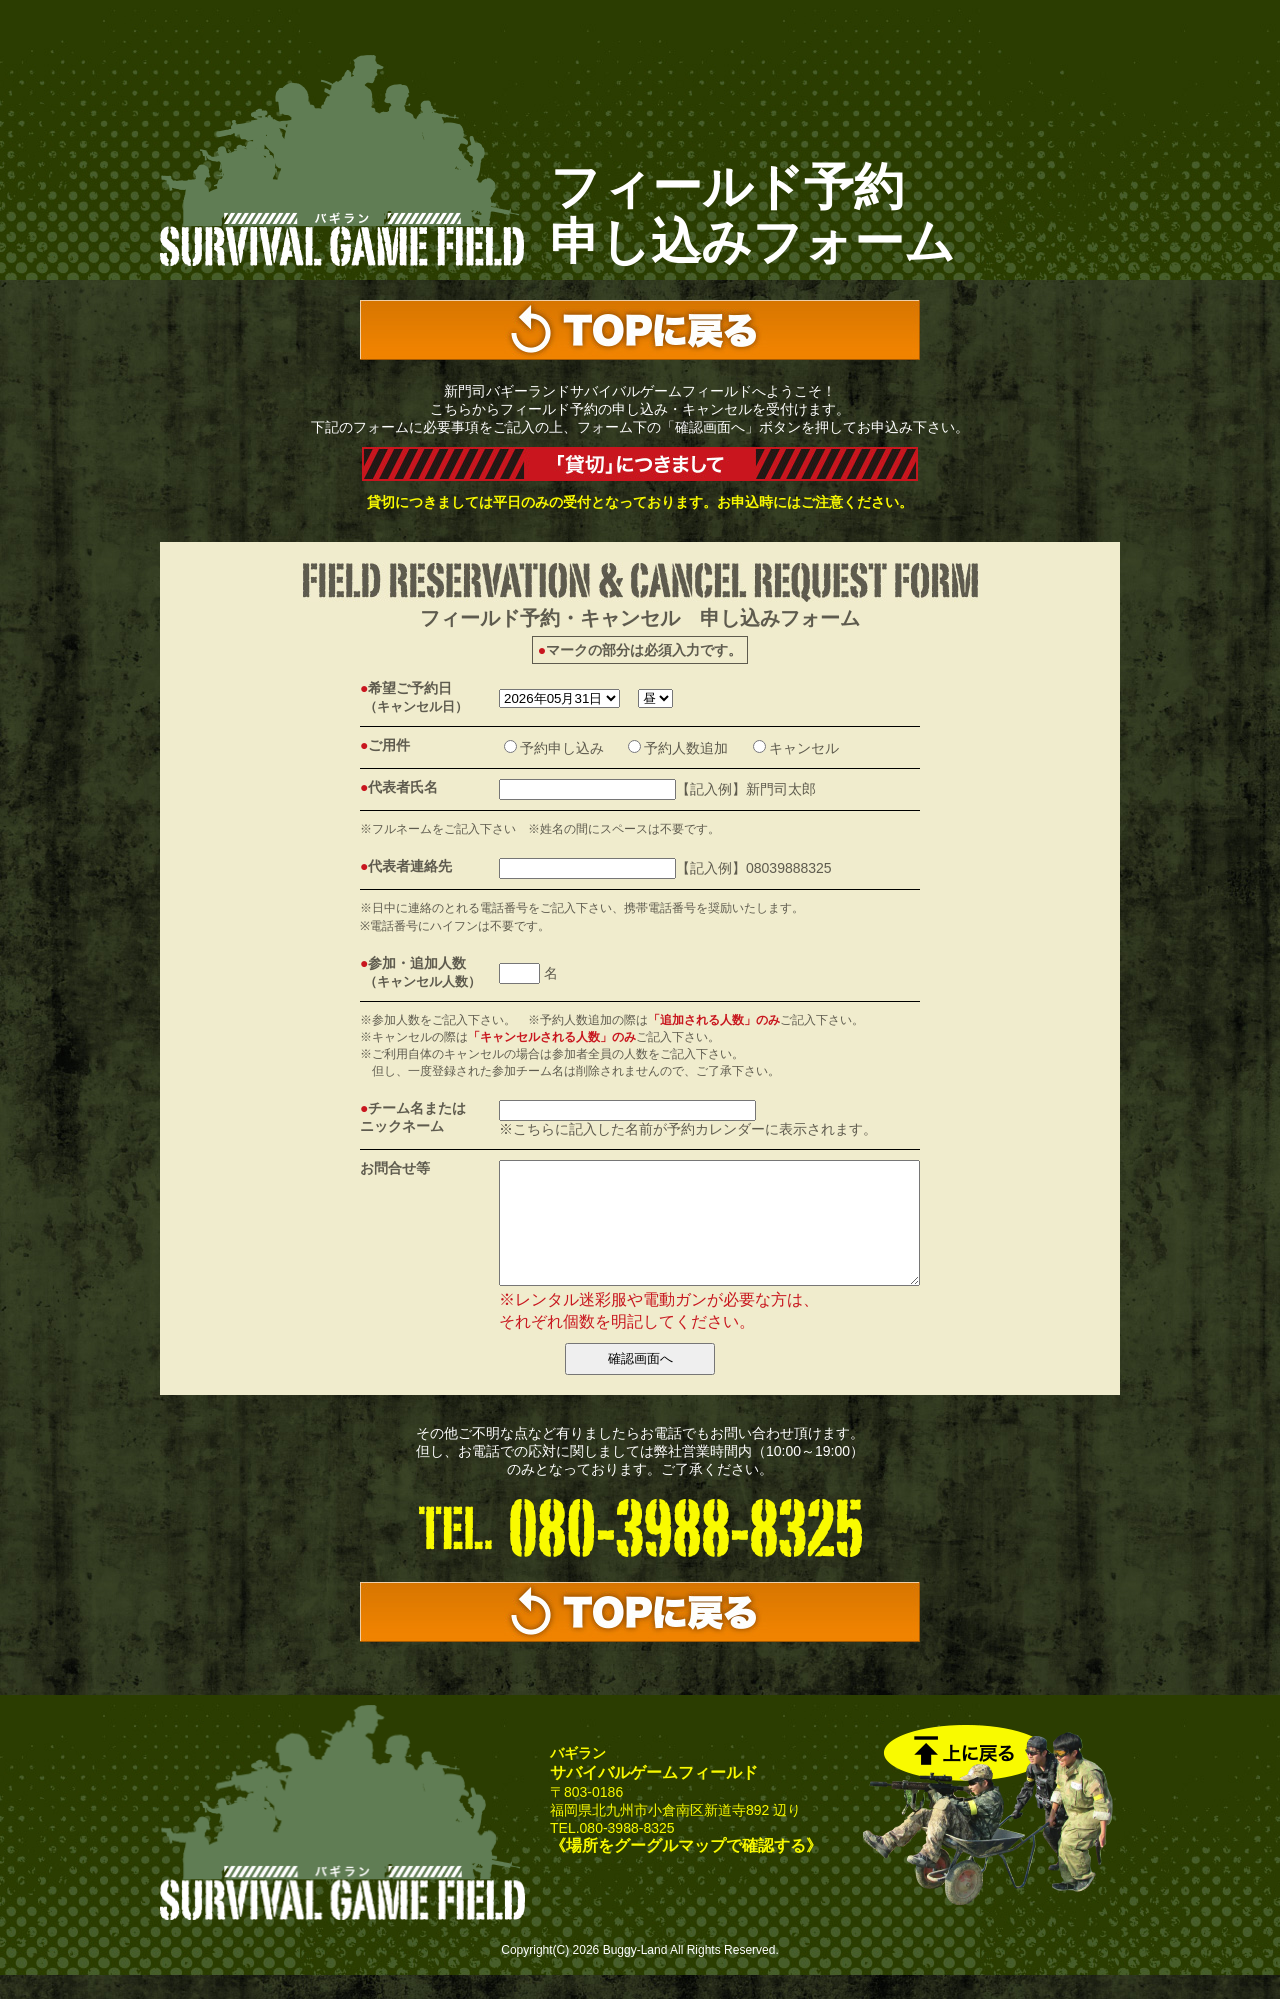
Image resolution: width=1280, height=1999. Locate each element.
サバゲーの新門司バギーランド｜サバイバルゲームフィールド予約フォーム (342, 162)
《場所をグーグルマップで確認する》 (686, 1869)
